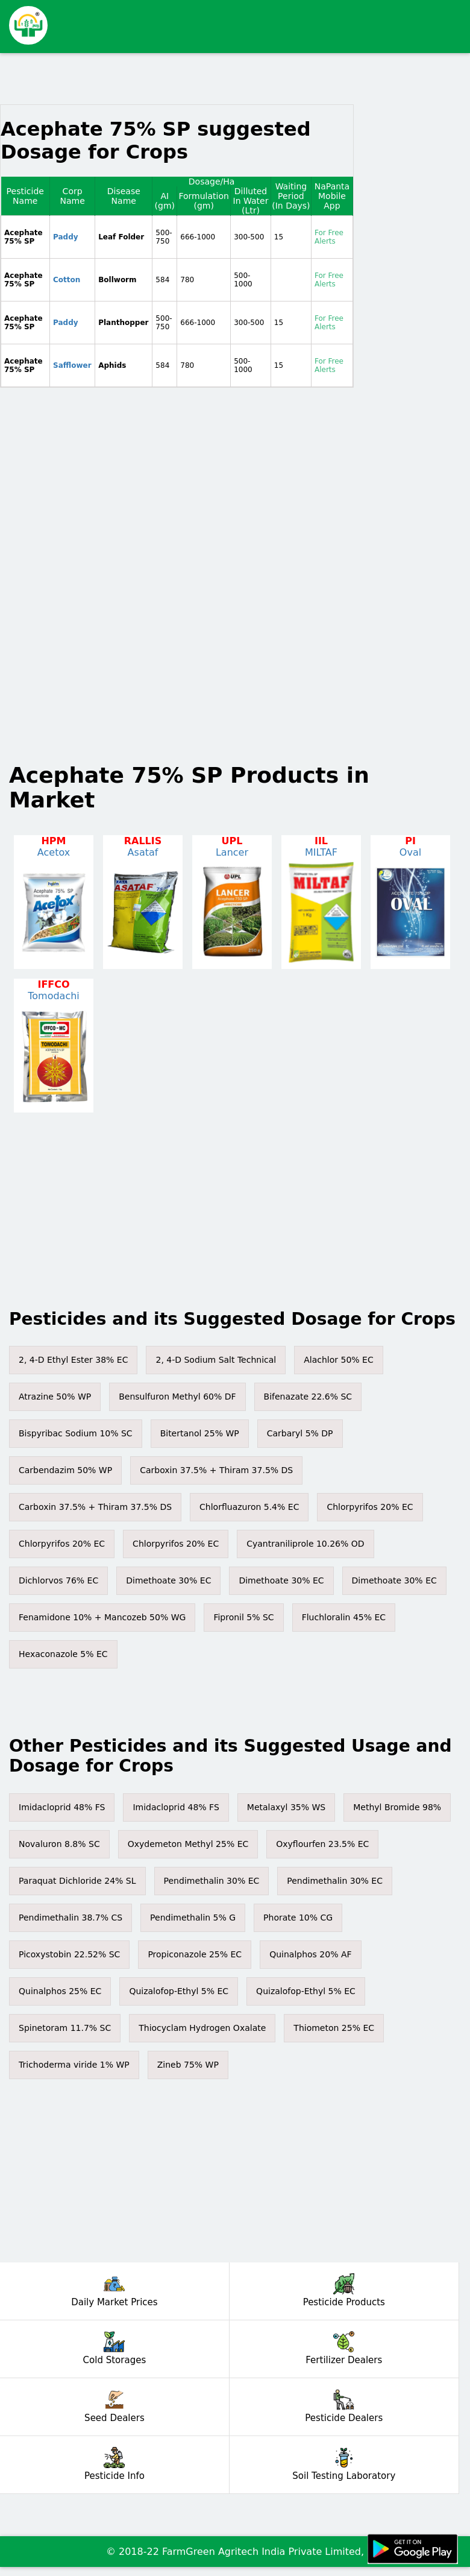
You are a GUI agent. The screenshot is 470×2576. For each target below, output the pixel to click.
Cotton (66, 280)
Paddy (65, 237)
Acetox (53, 852)
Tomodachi (54, 996)
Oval (410, 852)
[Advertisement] (253, 21)
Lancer (232, 852)
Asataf (143, 852)
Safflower (72, 365)
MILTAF (321, 852)
